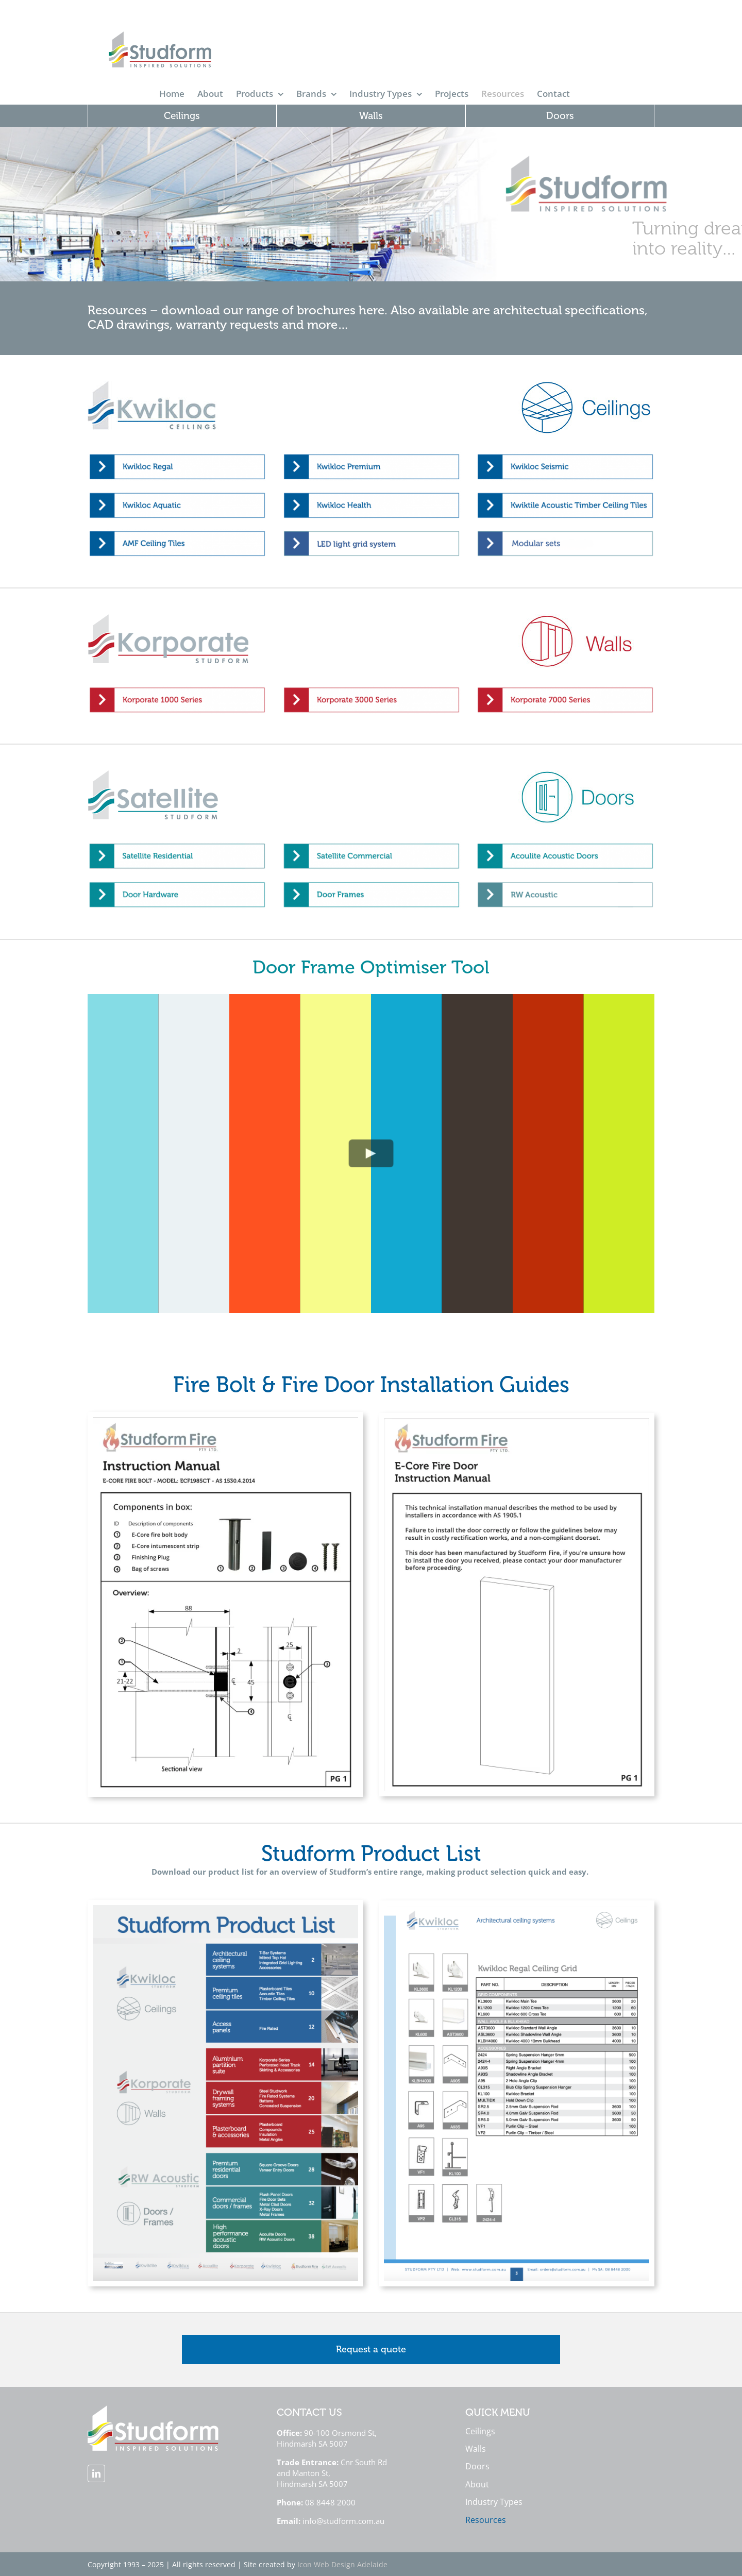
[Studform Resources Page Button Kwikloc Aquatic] (177, 495)
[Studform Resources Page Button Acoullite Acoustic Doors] (565, 845)
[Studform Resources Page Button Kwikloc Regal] (177, 456)
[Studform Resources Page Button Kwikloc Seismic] (565, 456)
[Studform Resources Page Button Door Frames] (371, 884)
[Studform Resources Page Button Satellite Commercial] (371, 845)
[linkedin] (96, 2473)
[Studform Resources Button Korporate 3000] (371, 689)
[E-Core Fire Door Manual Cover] (516, 1422)
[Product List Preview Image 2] (516, 1909)
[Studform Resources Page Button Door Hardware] (177, 884)
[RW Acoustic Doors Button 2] (565, 884)
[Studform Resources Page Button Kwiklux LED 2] (371, 533)
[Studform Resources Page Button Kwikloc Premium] (371, 456)
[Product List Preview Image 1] (225, 1909)
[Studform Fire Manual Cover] (225, 1421)
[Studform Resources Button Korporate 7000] (565, 689)
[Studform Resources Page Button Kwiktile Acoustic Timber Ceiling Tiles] (565, 495)
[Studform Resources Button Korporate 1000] (177, 689)
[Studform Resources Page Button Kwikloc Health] (371, 495)
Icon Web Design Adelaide (342, 2564)
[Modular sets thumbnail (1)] (565, 533)
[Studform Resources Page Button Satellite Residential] (177, 845)
